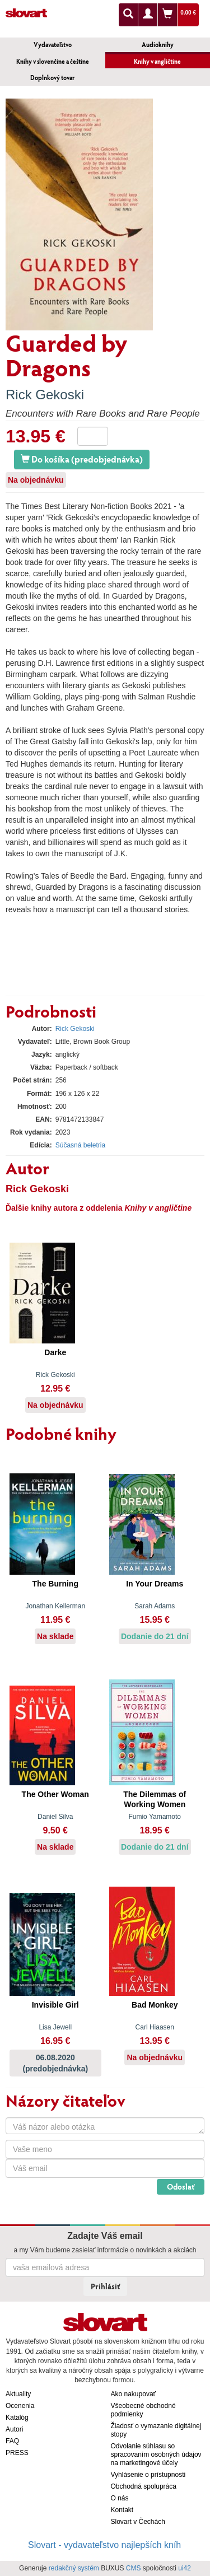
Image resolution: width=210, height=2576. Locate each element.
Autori (14, 2429)
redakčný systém (74, 2568)
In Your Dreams (154, 1583)
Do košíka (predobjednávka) (82, 459)
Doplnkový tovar (52, 77)
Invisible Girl (55, 2004)
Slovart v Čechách (138, 2522)
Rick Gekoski (45, 394)
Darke (55, 1352)
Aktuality (18, 2394)
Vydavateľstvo (53, 44)
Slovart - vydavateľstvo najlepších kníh (104, 2545)
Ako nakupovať (133, 2394)
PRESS (17, 2453)
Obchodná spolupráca (143, 2486)
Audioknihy (158, 44)
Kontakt (122, 2510)
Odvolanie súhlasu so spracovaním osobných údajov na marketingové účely (156, 2454)
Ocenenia (20, 2406)
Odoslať (180, 2186)
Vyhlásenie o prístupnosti (148, 2475)
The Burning (55, 1583)
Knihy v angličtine (157, 61)
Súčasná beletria (80, 1145)
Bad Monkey (155, 2004)
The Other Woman (55, 1794)
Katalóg (17, 2417)
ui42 (184, 2568)
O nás (120, 2498)
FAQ (12, 2441)
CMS (133, 2568)
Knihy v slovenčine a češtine (52, 61)
